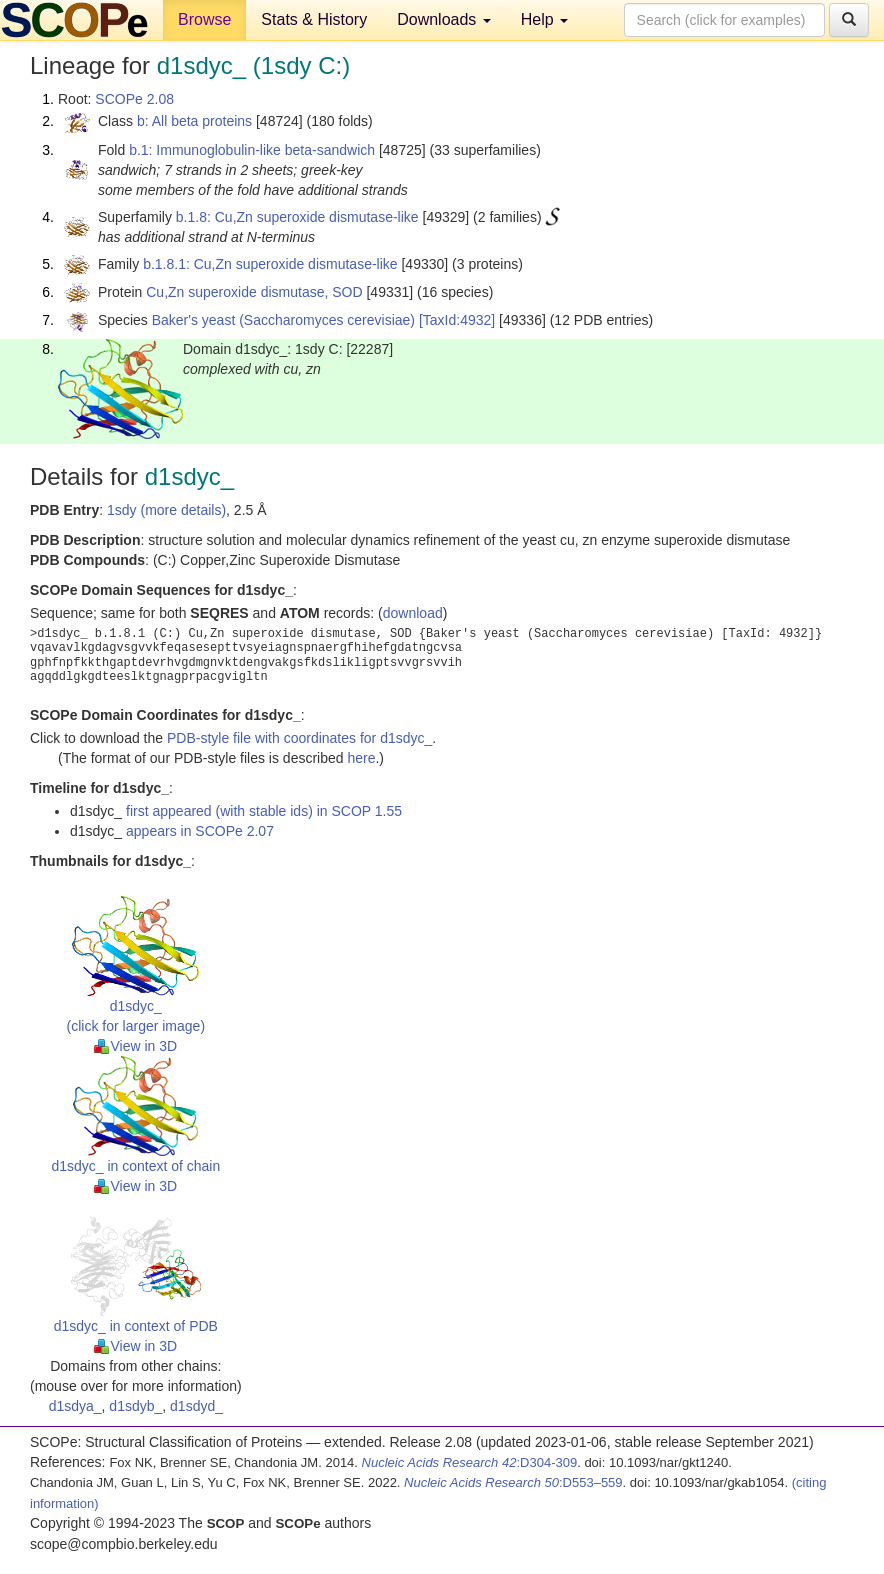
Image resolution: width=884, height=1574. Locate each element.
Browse (204, 19)
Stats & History (314, 19)
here (361, 758)
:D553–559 (513, 1482)
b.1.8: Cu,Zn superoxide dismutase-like (297, 217)
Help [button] (544, 19)
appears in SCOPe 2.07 (200, 831)
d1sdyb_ (135, 1406)
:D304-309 (470, 1462)
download (413, 613)
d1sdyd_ (196, 1406)
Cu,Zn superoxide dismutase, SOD (254, 292)
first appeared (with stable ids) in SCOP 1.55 (264, 811)
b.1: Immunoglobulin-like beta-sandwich (252, 150)
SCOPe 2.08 (134, 99)
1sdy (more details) (166, 510)
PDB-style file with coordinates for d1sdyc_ (299, 738)
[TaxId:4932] (457, 320)
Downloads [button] (444, 19)
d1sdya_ (75, 1406)
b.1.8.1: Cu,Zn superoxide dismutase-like (270, 264)
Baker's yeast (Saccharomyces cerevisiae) (283, 320)
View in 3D (135, 1046)
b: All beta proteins (194, 121)
